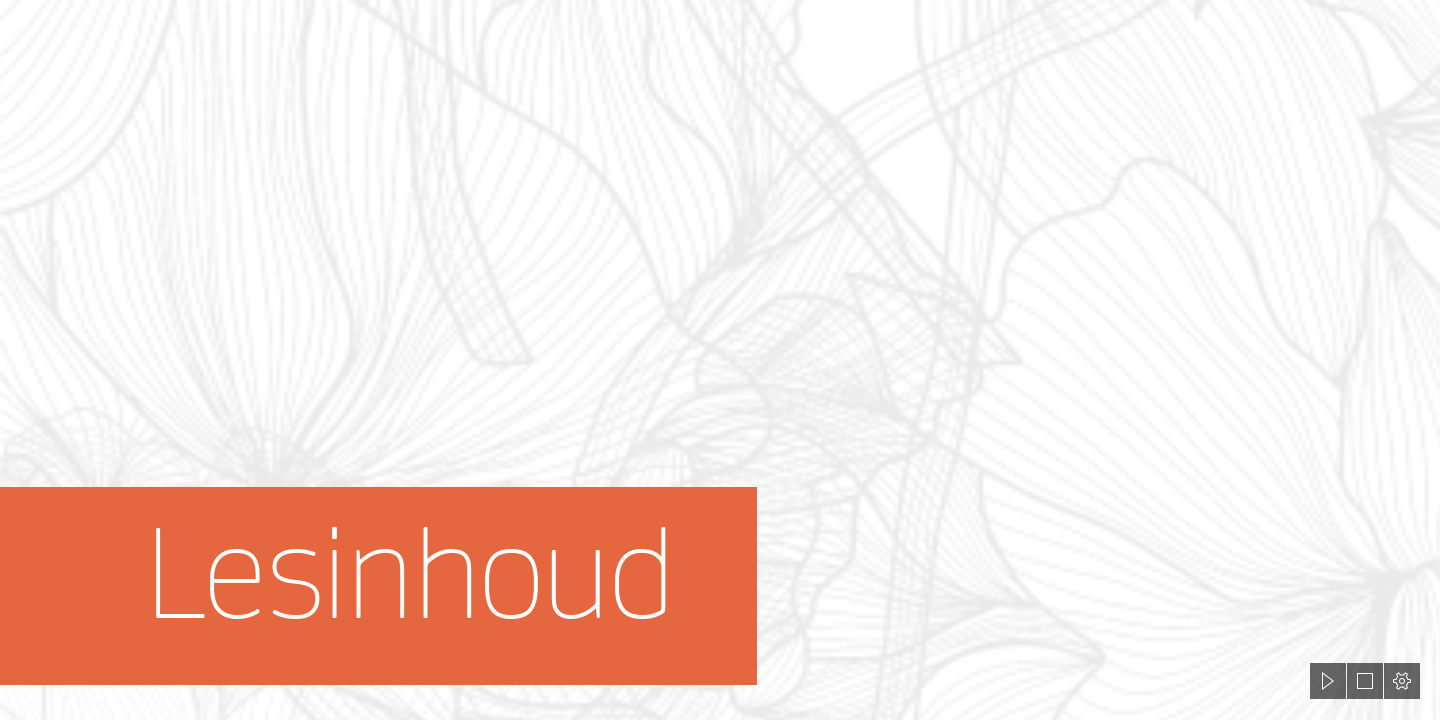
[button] (1328, 681)
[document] (720, 360)
